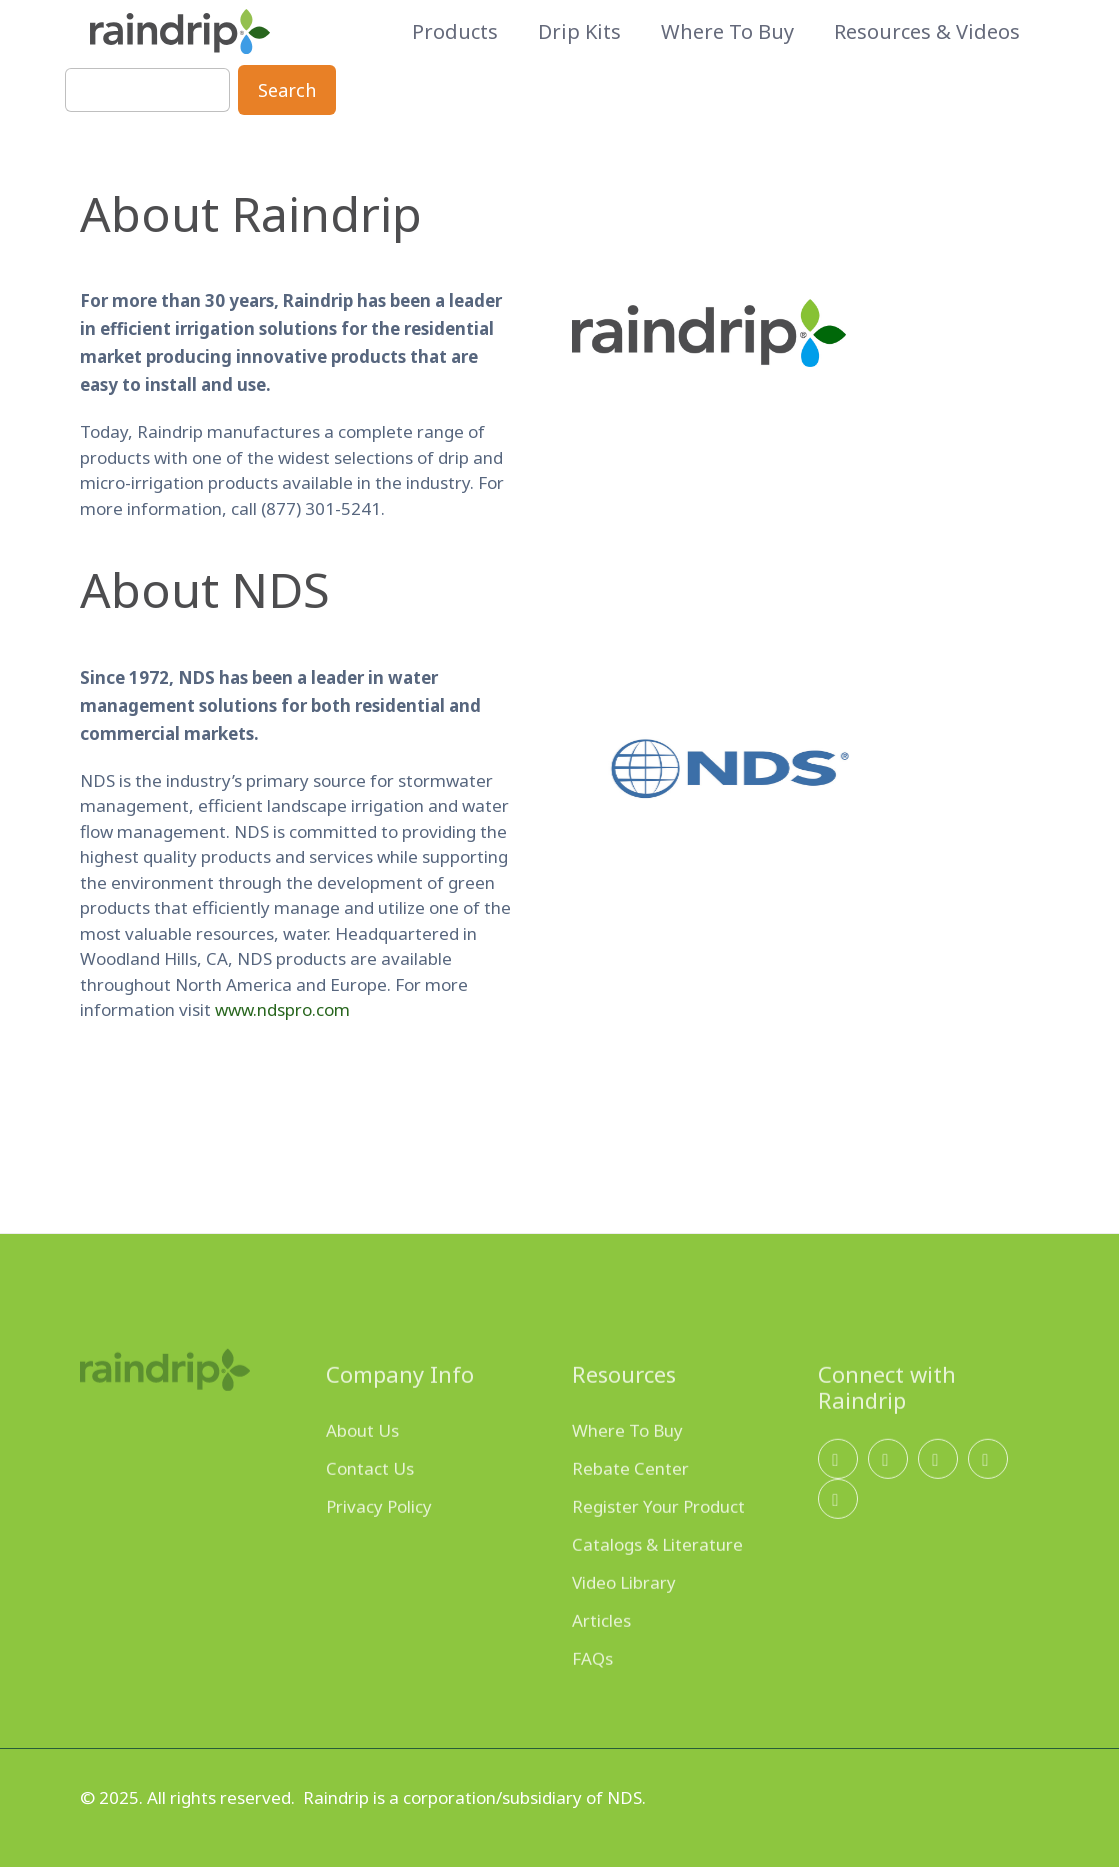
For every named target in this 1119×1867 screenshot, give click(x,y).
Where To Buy (627, 1466)
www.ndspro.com (279, 1009)
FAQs (592, 1694)
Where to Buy (727, 32)
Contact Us (370, 1504)
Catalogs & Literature (657, 1580)
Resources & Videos (927, 32)
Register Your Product (658, 1542)
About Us (362, 1466)
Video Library (624, 1618)
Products (455, 32)
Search (287, 90)
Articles (601, 1656)
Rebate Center (630, 1504)
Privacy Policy (379, 1542)
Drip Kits (579, 32)
